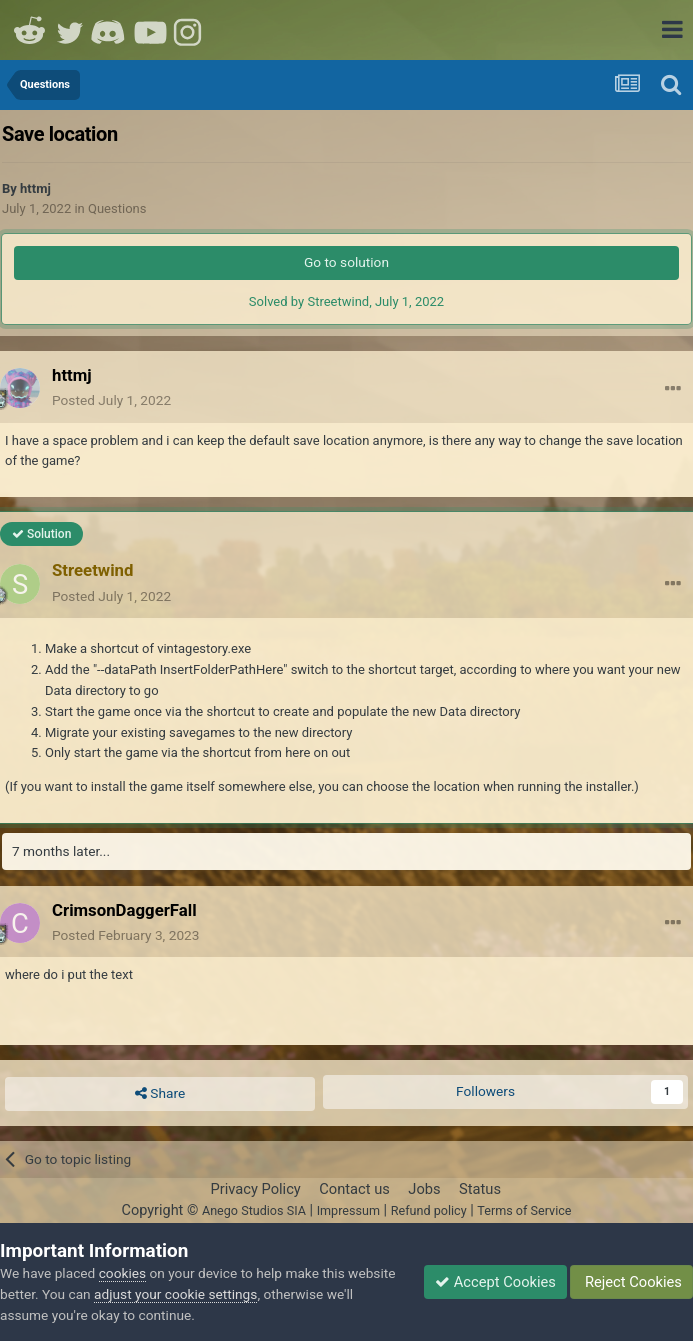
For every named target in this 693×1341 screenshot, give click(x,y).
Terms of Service (524, 1210)
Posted (111, 400)
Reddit (30, 30)
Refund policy (429, 1210)
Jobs (424, 1189)
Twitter (70, 30)
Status (480, 1189)
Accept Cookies (495, 1282)
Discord (110, 30)
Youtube (150, 30)
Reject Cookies (631, 1282)
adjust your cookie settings (175, 1294)
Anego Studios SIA (254, 1210)
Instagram (190, 30)
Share (160, 1094)
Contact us (354, 1189)
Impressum (348, 1210)
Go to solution (346, 262)
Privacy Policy (255, 1189)
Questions (117, 208)
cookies (122, 1273)
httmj (35, 188)
